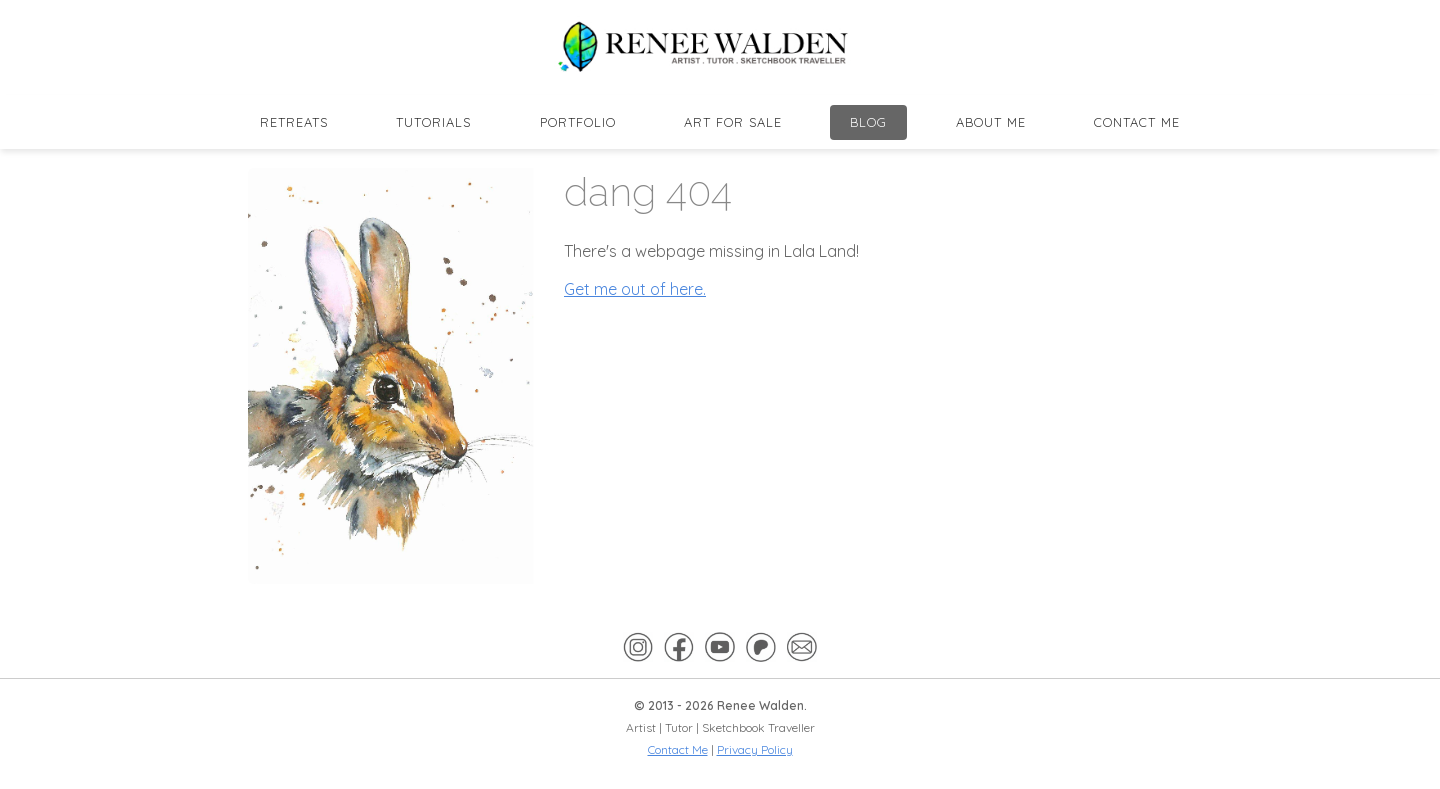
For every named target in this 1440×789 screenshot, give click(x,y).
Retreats (294, 122)
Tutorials (433, 122)
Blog (868, 122)
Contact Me (1137, 122)
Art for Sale (733, 122)
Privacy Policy (755, 749)
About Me (991, 122)
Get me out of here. (635, 289)
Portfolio (578, 122)
